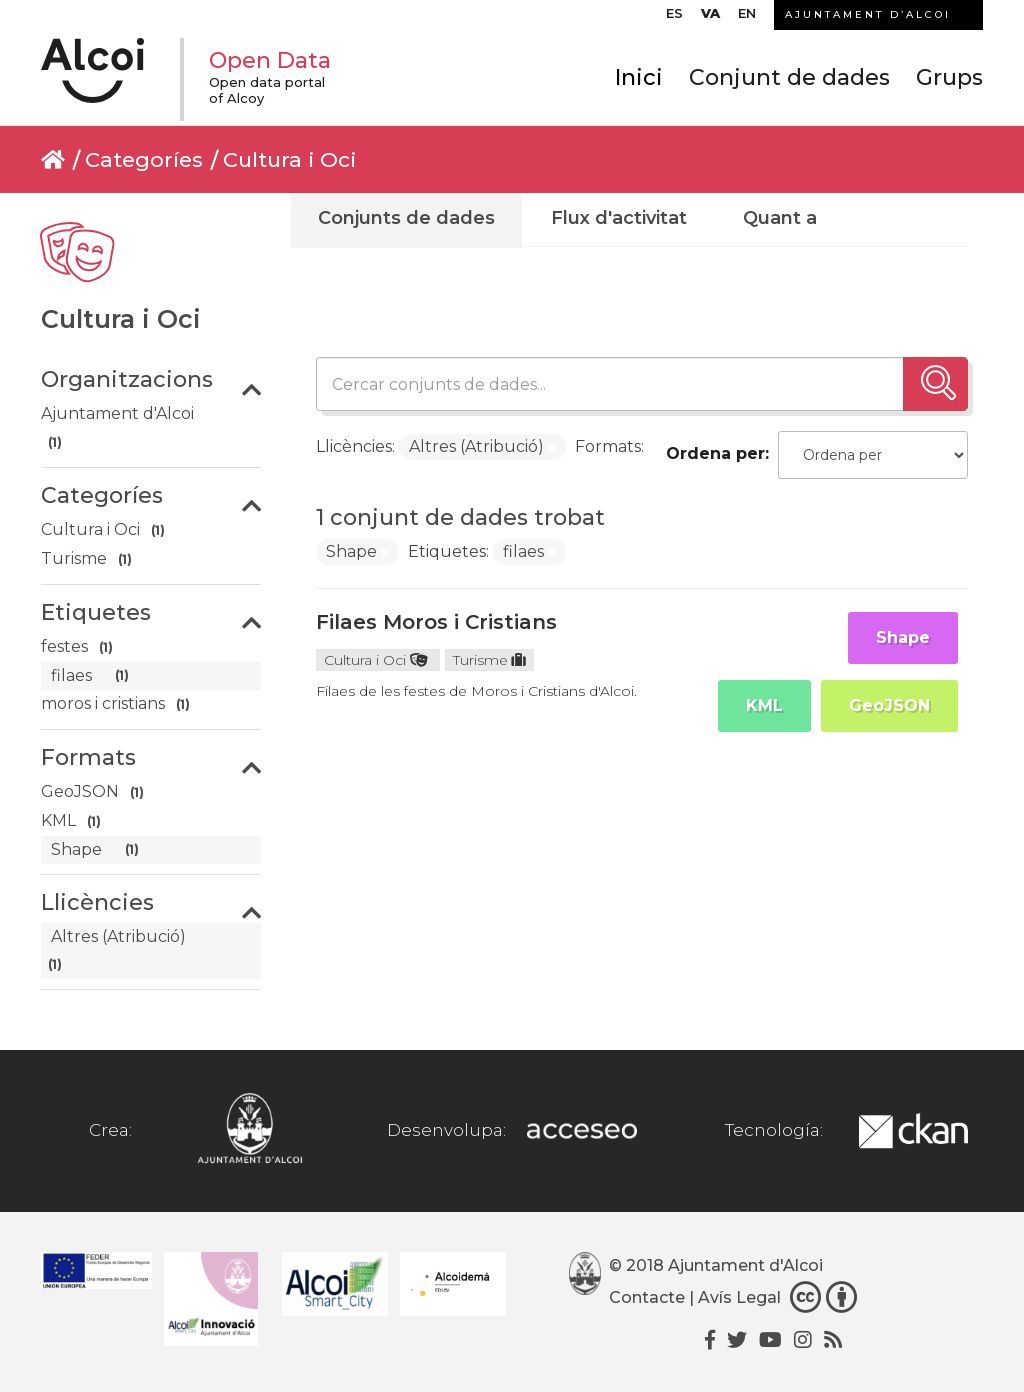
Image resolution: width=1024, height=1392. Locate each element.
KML (764, 705)
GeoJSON (889, 705)
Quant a (780, 218)
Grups (949, 77)
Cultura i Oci (289, 159)
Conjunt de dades (789, 77)
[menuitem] (674, 18)
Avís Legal (739, 1297)
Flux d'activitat (619, 218)
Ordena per (715, 453)
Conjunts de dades (406, 218)
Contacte (647, 1297)
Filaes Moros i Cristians (436, 622)
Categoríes (144, 159)
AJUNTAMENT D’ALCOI (868, 14)
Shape (903, 637)
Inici (639, 77)
